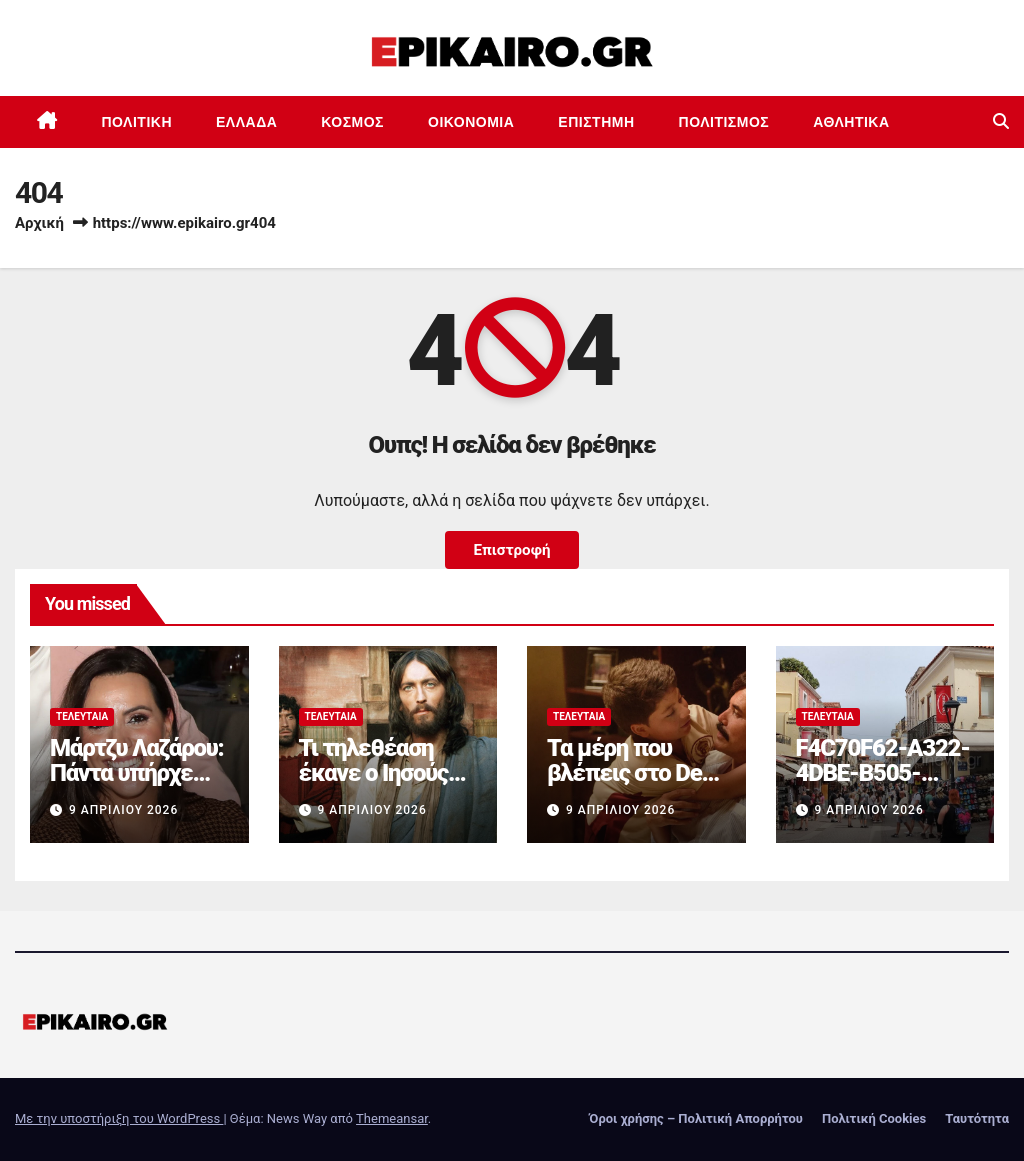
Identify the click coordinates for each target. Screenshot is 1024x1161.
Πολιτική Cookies (874, 1118)
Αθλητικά (851, 122)
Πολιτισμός (724, 122)
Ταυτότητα (977, 1118)
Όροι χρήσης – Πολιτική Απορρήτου (696, 1118)
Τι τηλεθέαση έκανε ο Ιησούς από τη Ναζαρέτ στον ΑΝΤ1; (378, 785)
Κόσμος (352, 122)
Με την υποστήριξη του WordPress (119, 1118)
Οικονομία (471, 122)
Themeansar (392, 1118)
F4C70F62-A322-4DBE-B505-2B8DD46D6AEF (883, 773)
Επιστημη (596, 122)
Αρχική (39, 223)
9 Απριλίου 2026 (123, 810)
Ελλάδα (246, 122)
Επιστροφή (511, 550)
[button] (1001, 121)
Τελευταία (82, 716)
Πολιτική (137, 122)
